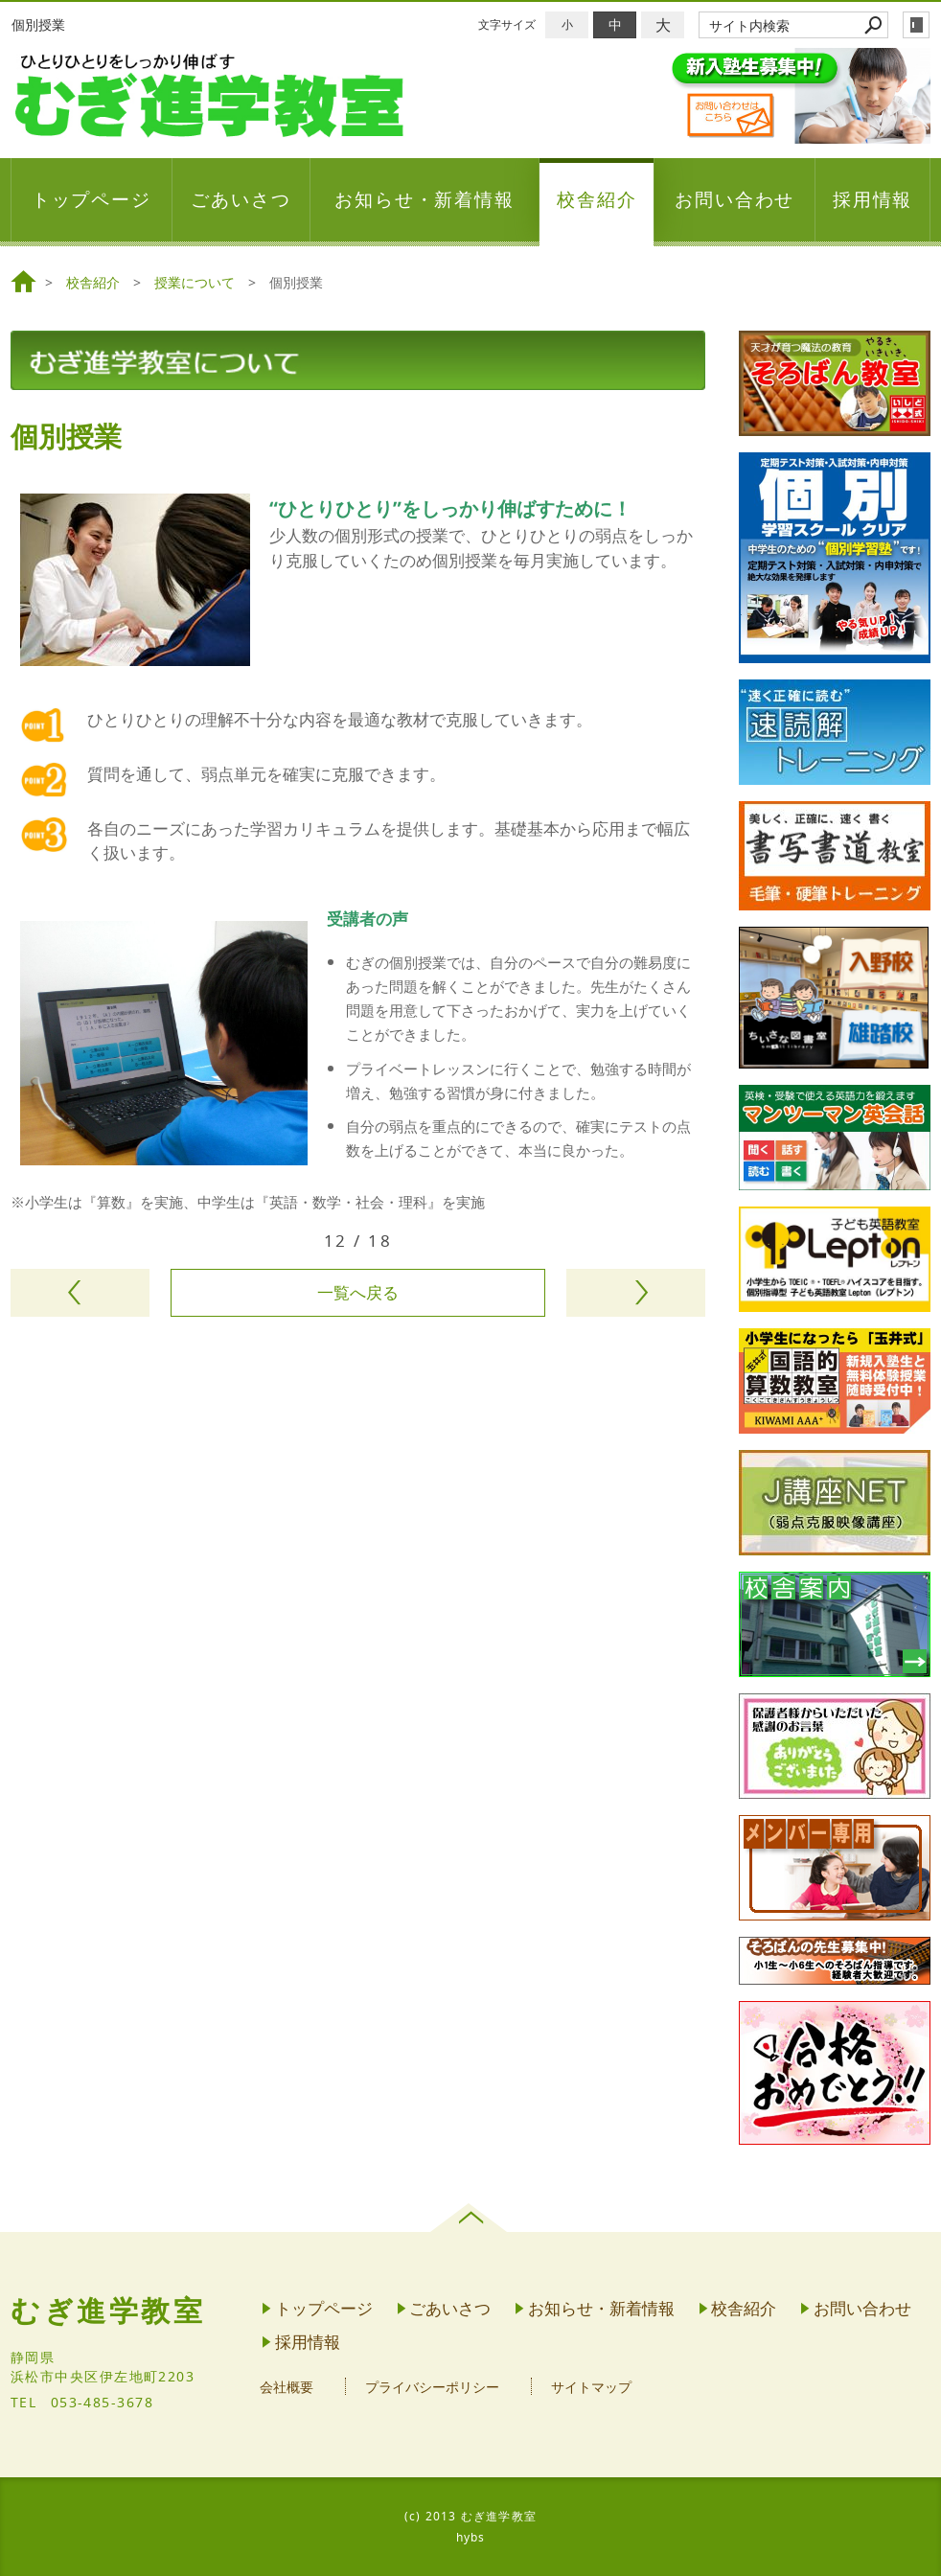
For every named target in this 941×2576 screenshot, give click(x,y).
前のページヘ (80, 1293)
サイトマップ (591, 2387)
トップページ (92, 199)
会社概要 (286, 2387)
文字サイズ (507, 24)
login (916, 25)
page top (471, 2217)
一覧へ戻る (358, 1292)
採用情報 (873, 199)
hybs (471, 2537)
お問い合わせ (735, 199)
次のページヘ (635, 1293)
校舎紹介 (597, 199)
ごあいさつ (241, 199)
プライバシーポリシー (432, 2387)
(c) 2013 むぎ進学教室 (470, 2516)
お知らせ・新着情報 (424, 199)
